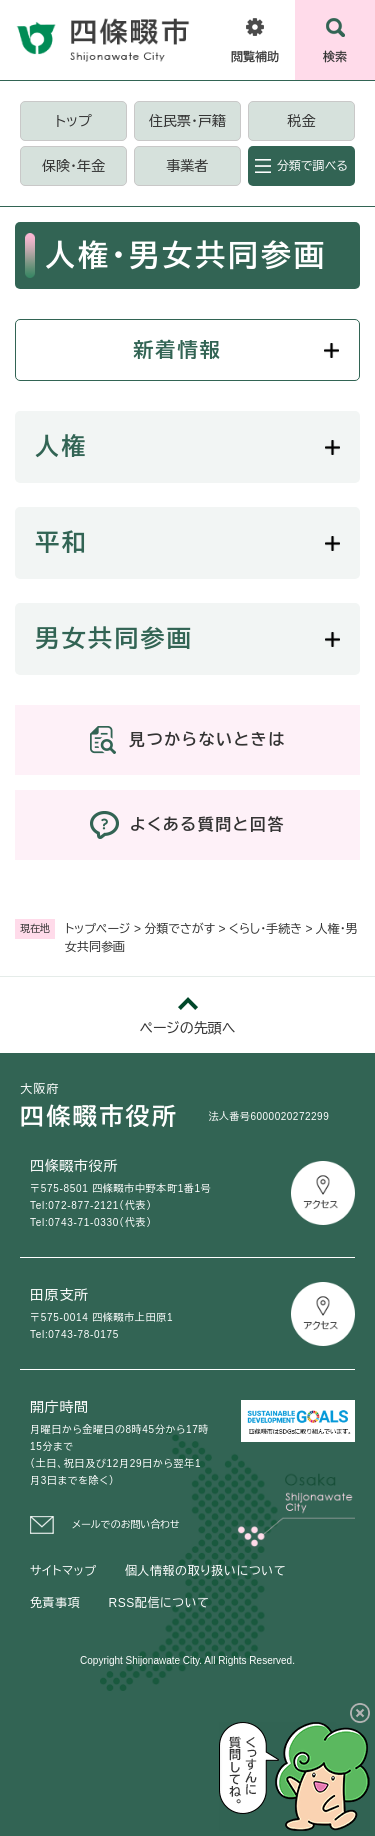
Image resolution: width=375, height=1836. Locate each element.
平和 (61, 542)
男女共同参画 (114, 638)
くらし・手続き (265, 929)
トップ (73, 121)
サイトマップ (63, 1571)
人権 (61, 446)
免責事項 (55, 1603)
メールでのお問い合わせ (126, 1524)
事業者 (187, 166)
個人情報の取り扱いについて (205, 1571)
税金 (301, 121)
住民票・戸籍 (187, 121)
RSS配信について (158, 1603)
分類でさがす (179, 929)
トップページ (98, 929)
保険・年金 (73, 166)
